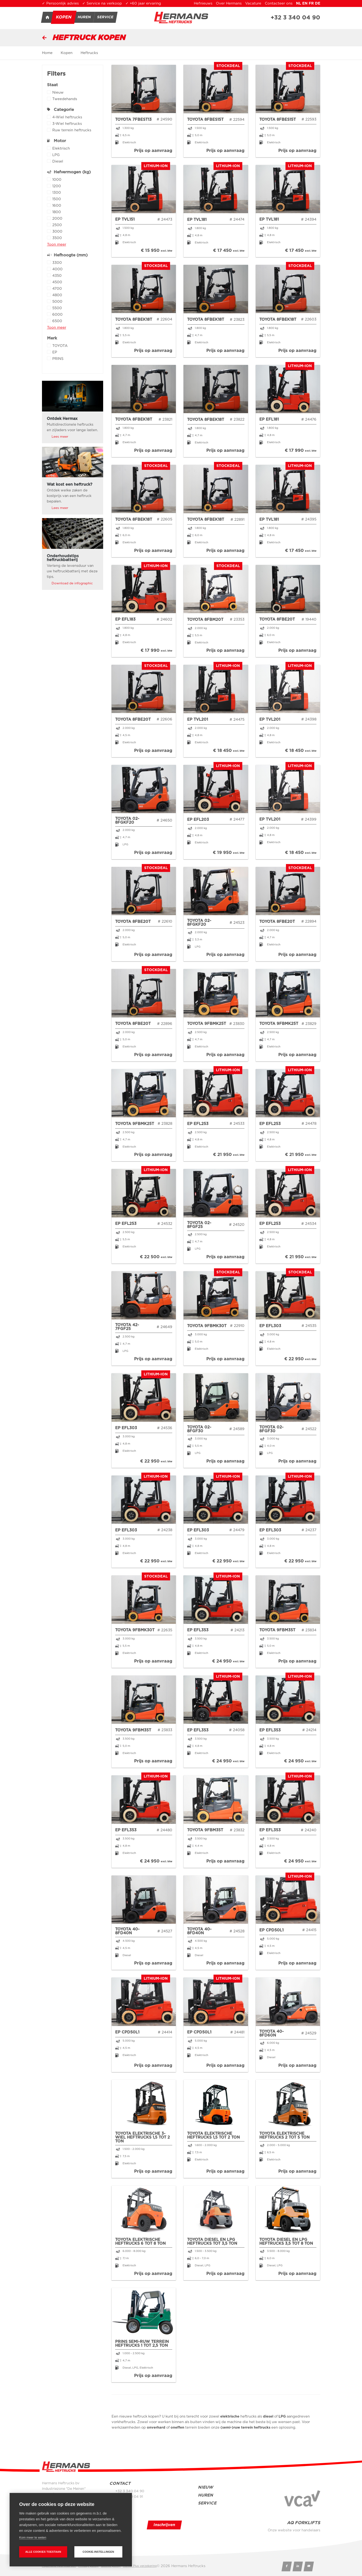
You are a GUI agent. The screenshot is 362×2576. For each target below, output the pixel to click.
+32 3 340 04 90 (295, 18)
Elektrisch (61, 149)
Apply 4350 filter (49, 275)
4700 (57, 289)
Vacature (253, 3)
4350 (57, 276)
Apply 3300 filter (49, 262)
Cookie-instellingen (98, 2551)
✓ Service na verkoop (102, 3)
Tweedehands (64, 99)
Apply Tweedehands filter (49, 98)
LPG (56, 155)
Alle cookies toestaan (43, 2551)
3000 (57, 232)
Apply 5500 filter (49, 307)
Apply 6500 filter (49, 320)
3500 (57, 238)
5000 (57, 302)
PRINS (58, 359)
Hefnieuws (203, 3)
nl (298, 3)
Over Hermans (229, 3)
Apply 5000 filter (49, 301)
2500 (57, 225)
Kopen (63, 17)
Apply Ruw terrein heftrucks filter (49, 130)
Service (105, 17)
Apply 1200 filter (49, 185)
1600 (56, 206)
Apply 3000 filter (49, 231)
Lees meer (60, 436)
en (305, 3)
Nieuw (58, 93)
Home (47, 17)
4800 (57, 295)
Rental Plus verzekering (140, 2565)
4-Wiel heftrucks (67, 117)
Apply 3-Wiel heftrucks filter (49, 123)
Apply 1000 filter (49, 179)
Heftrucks (89, 53)
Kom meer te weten (32, 2537)
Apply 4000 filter (49, 269)
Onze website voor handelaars (294, 2530)
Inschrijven (164, 2525)
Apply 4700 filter (49, 288)
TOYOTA (60, 346)
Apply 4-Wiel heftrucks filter (49, 117)
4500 (57, 282)
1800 (56, 212)
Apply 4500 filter (49, 282)
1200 (56, 186)
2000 (57, 219)
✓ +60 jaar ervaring (143, 3)
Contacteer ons (278, 3)
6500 (57, 321)
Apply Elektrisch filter (49, 148)
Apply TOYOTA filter (49, 345)
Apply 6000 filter (49, 314)
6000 (57, 315)
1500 (56, 199)
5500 (57, 308)
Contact (120, 2483)
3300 (57, 263)
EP (54, 353)
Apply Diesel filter (49, 161)
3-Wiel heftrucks (67, 124)
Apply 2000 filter (49, 218)
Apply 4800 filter (49, 294)
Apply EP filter (49, 352)
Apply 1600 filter (49, 205)
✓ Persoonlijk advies (60, 3)
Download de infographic (72, 583)
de (317, 3)
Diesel (57, 162)
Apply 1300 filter (49, 192)
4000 (57, 269)
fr (311, 3)
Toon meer (56, 244)
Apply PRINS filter (49, 358)
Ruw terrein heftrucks (71, 130)
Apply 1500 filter (49, 198)
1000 (56, 180)
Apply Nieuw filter (49, 92)
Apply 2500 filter (49, 224)
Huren (84, 17)
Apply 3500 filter (49, 237)
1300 (56, 193)
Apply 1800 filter (49, 211)
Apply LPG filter (49, 154)
